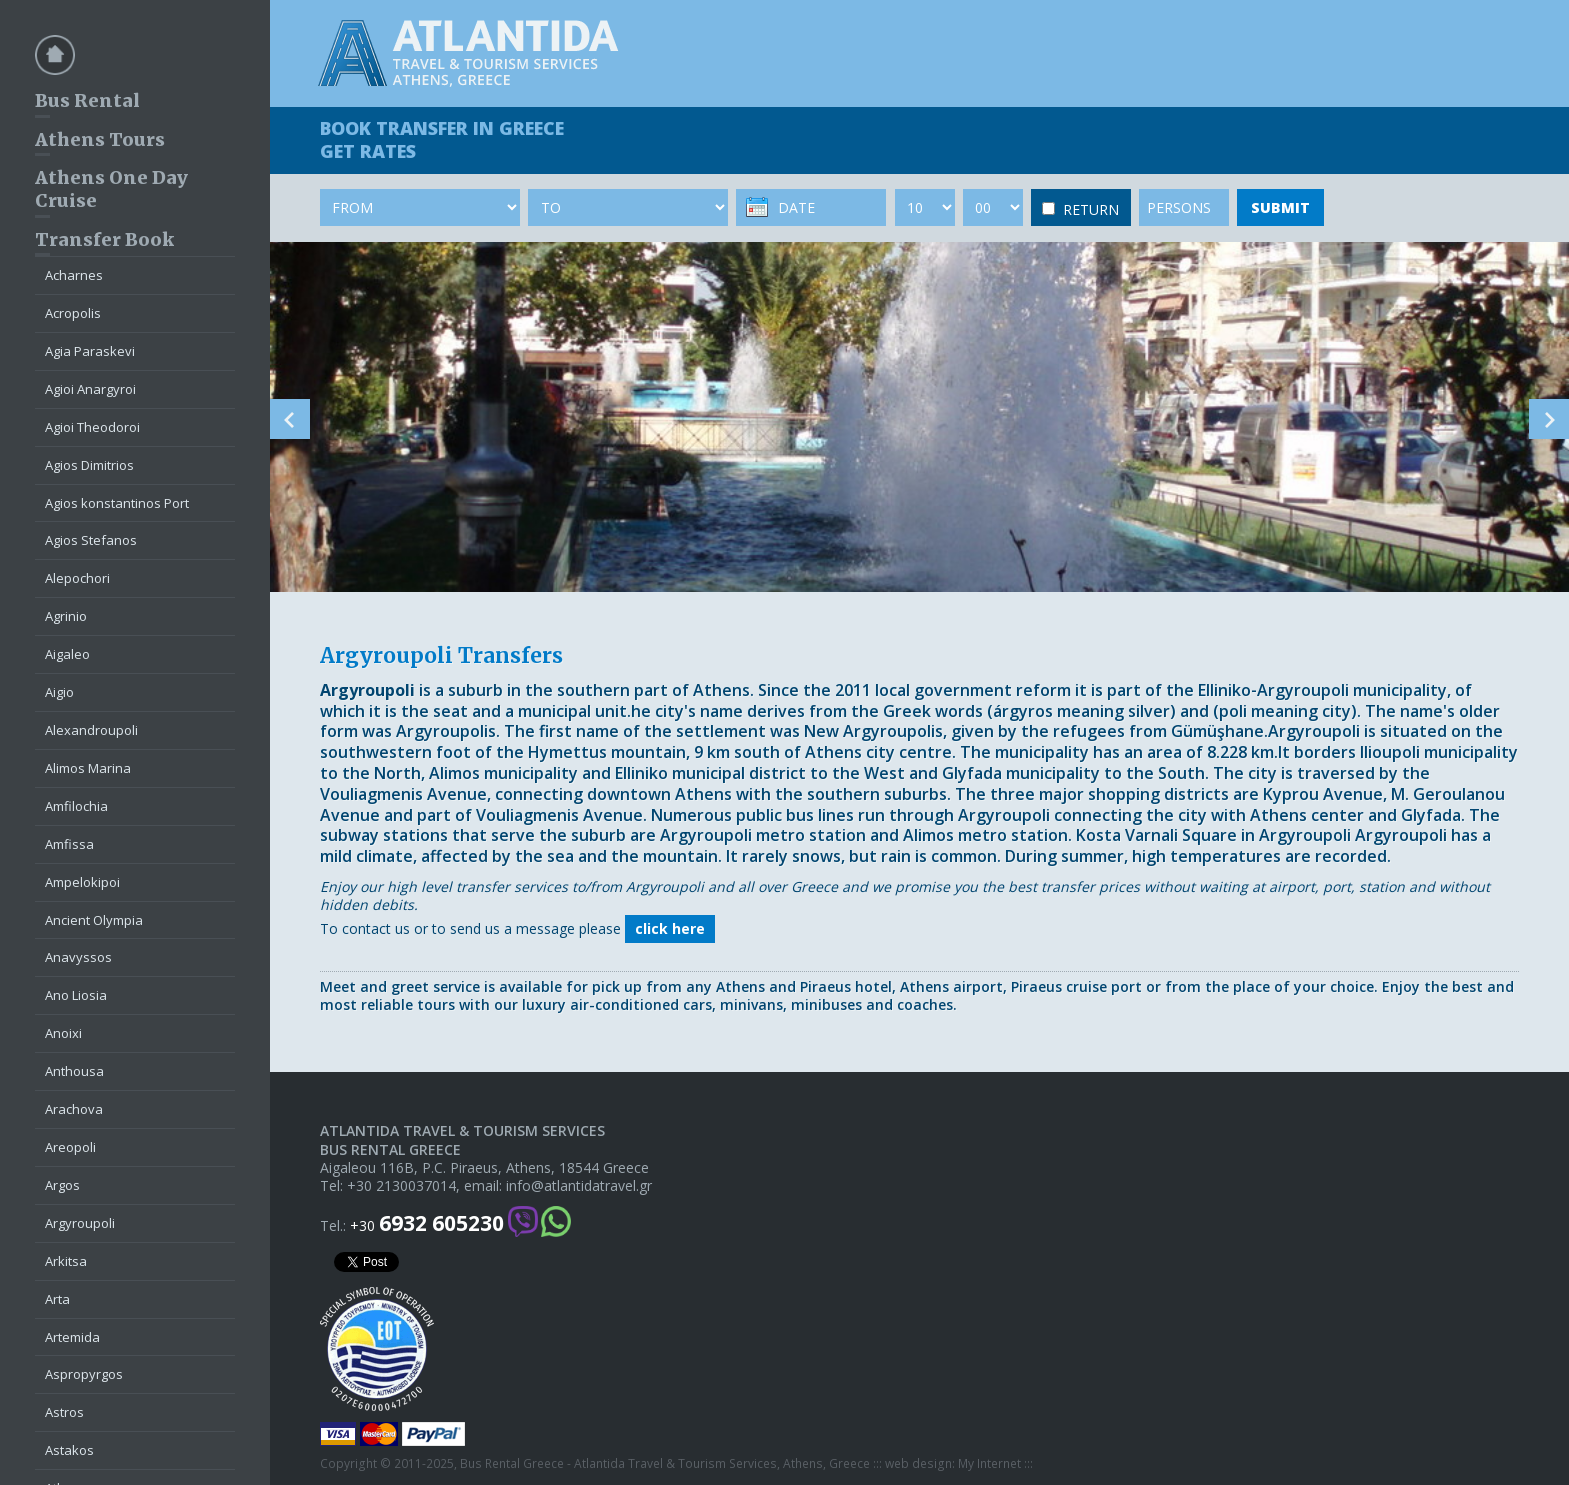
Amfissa (69, 844)
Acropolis (73, 313)
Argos (62, 1185)
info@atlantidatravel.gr (579, 1186)
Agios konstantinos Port (117, 503)
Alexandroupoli (91, 730)
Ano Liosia (76, 995)
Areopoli (70, 1147)
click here (670, 928)
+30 (427, 1223)
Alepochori (77, 578)
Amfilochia (76, 806)
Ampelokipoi (82, 882)
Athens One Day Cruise (111, 189)
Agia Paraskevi (90, 351)
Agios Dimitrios (89, 465)
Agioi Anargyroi (90, 389)
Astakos (69, 1450)
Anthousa (74, 1071)
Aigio (59, 692)
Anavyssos (78, 957)
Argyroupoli (80, 1223)
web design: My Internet (953, 1464)
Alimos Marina (88, 768)
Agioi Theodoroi (92, 427)
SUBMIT (1280, 207)
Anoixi (63, 1033)
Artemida (72, 1337)
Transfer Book (104, 239)
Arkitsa (66, 1261)
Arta (57, 1299)
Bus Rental (87, 100)
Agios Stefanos (91, 540)
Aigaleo (67, 654)
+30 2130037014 (401, 1186)
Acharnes (74, 275)
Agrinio (66, 616)
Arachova (74, 1109)
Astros (64, 1412)
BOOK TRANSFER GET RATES (442, 139)
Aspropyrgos (84, 1374)
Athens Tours (100, 139)
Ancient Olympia (94, 920)
